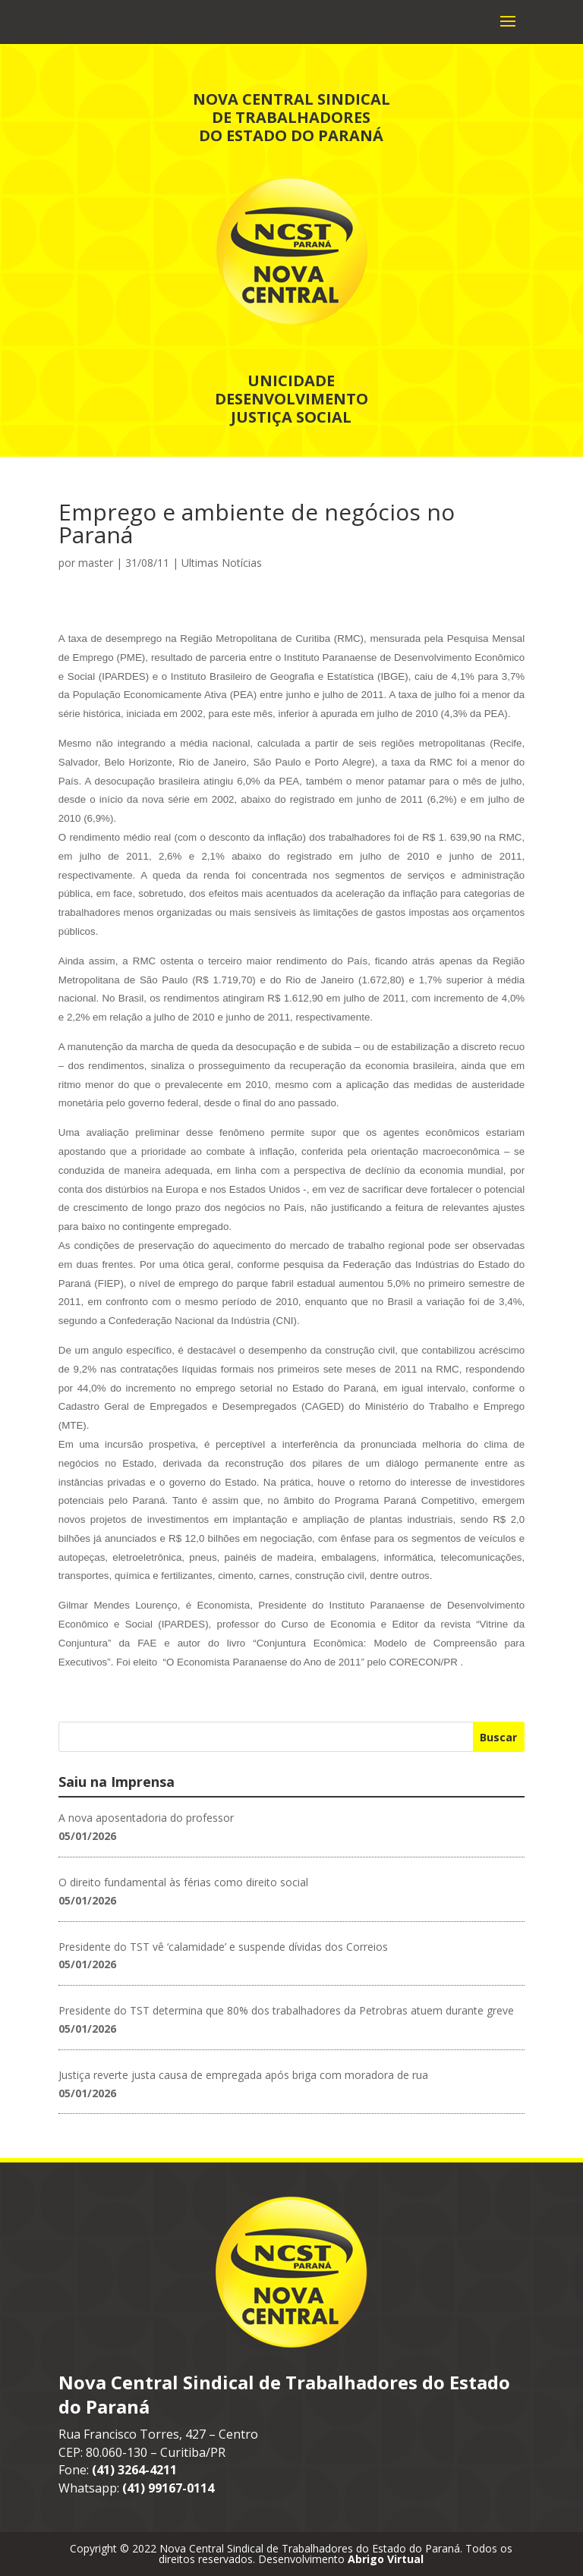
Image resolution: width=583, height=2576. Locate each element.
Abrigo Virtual (386, 2559)
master (95, 562)
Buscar (498, 1737)
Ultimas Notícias (221, 562)
